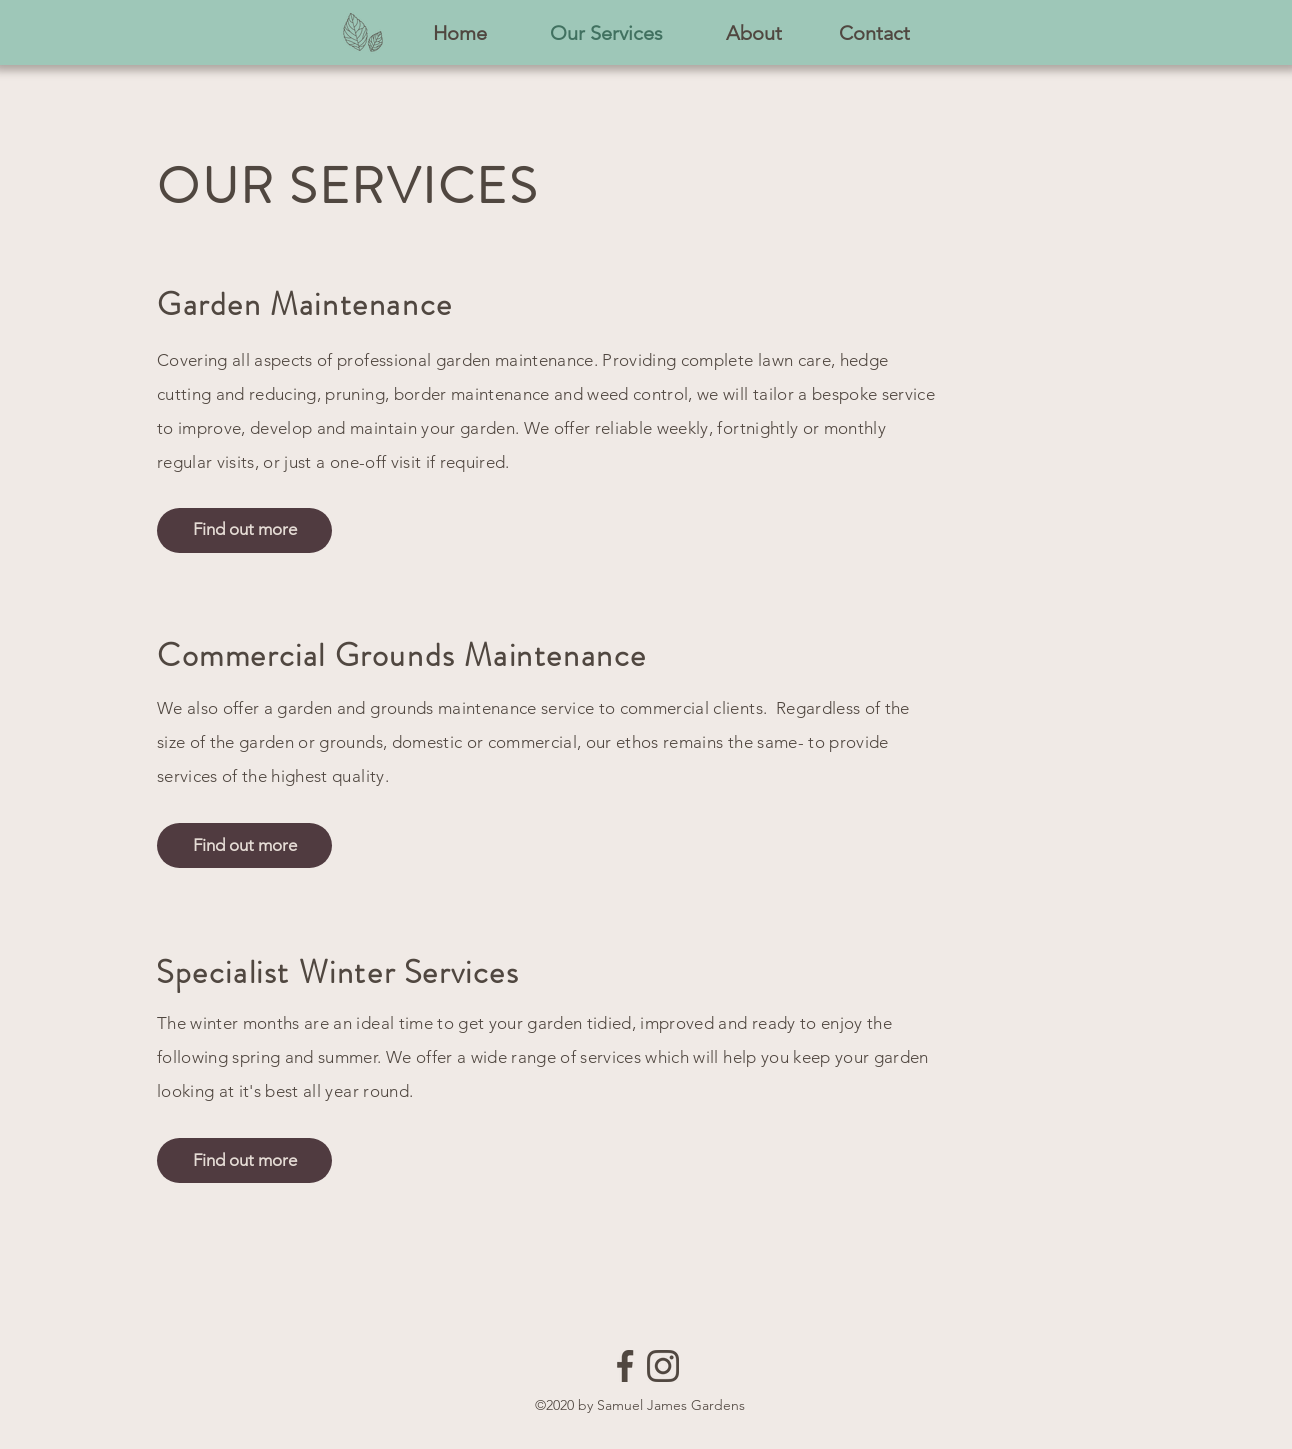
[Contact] (874, 33)
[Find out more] (244, 530)
